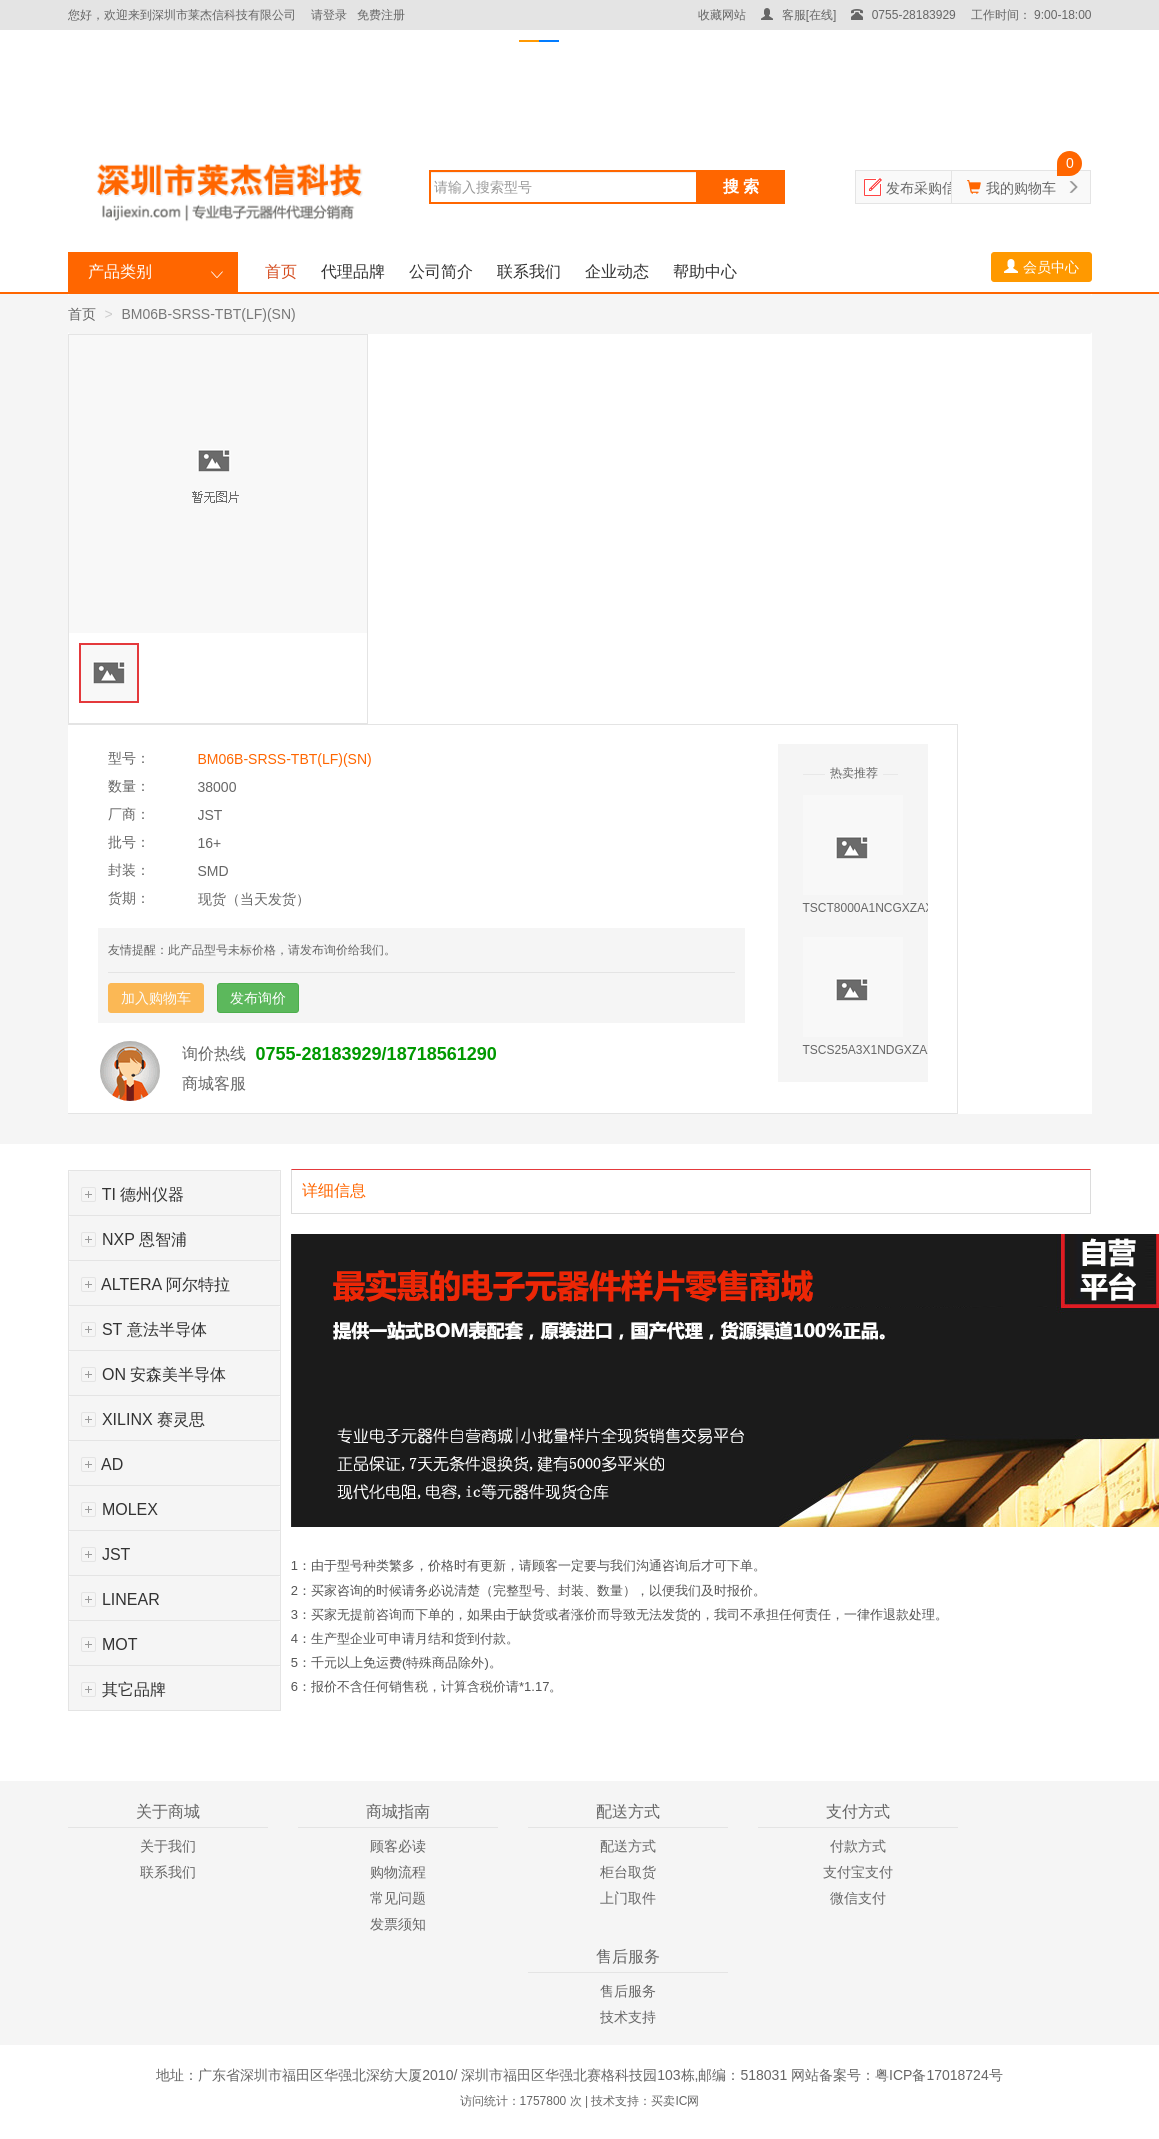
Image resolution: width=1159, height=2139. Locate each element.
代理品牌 (353, 271)
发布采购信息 (928, 188)
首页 (281, 271)
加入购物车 (156, 998)
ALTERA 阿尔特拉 (155, 1284)
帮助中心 (705, 271)
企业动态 (617, 271)
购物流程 (398, 1872)
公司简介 (441, 271)
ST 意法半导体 (144, 1329)
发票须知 (398, 1924)
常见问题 (398, 1898)
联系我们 (529, 271)
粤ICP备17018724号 (939, 2075)
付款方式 (858, 1846)
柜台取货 (628, 1872)
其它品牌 (123, 1689)
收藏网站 (722, 15)
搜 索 (741, 186)
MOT (109, 1644)
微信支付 (858, 1898)
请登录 (329, 15)
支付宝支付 (858, 1872)
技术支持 (628, 2017)
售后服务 (628, 1991)
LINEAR (120, 1599)
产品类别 (120, 271)
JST (106, 1554)
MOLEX (119, 1509)
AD (102, 1464)
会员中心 (1041, 267)
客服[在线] (798, 15)
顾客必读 (398, 1846)
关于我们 (168, 1846)
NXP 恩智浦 (134, 1239)
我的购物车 (1021, 188)
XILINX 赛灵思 (143, 1419)
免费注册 (381, 15)
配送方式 (628, 1846)
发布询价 (258, 998)
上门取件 (628, 1898)
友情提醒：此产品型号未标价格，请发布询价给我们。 (252, 950)
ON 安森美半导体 (154, 1374)
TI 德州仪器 (133, 1194)
